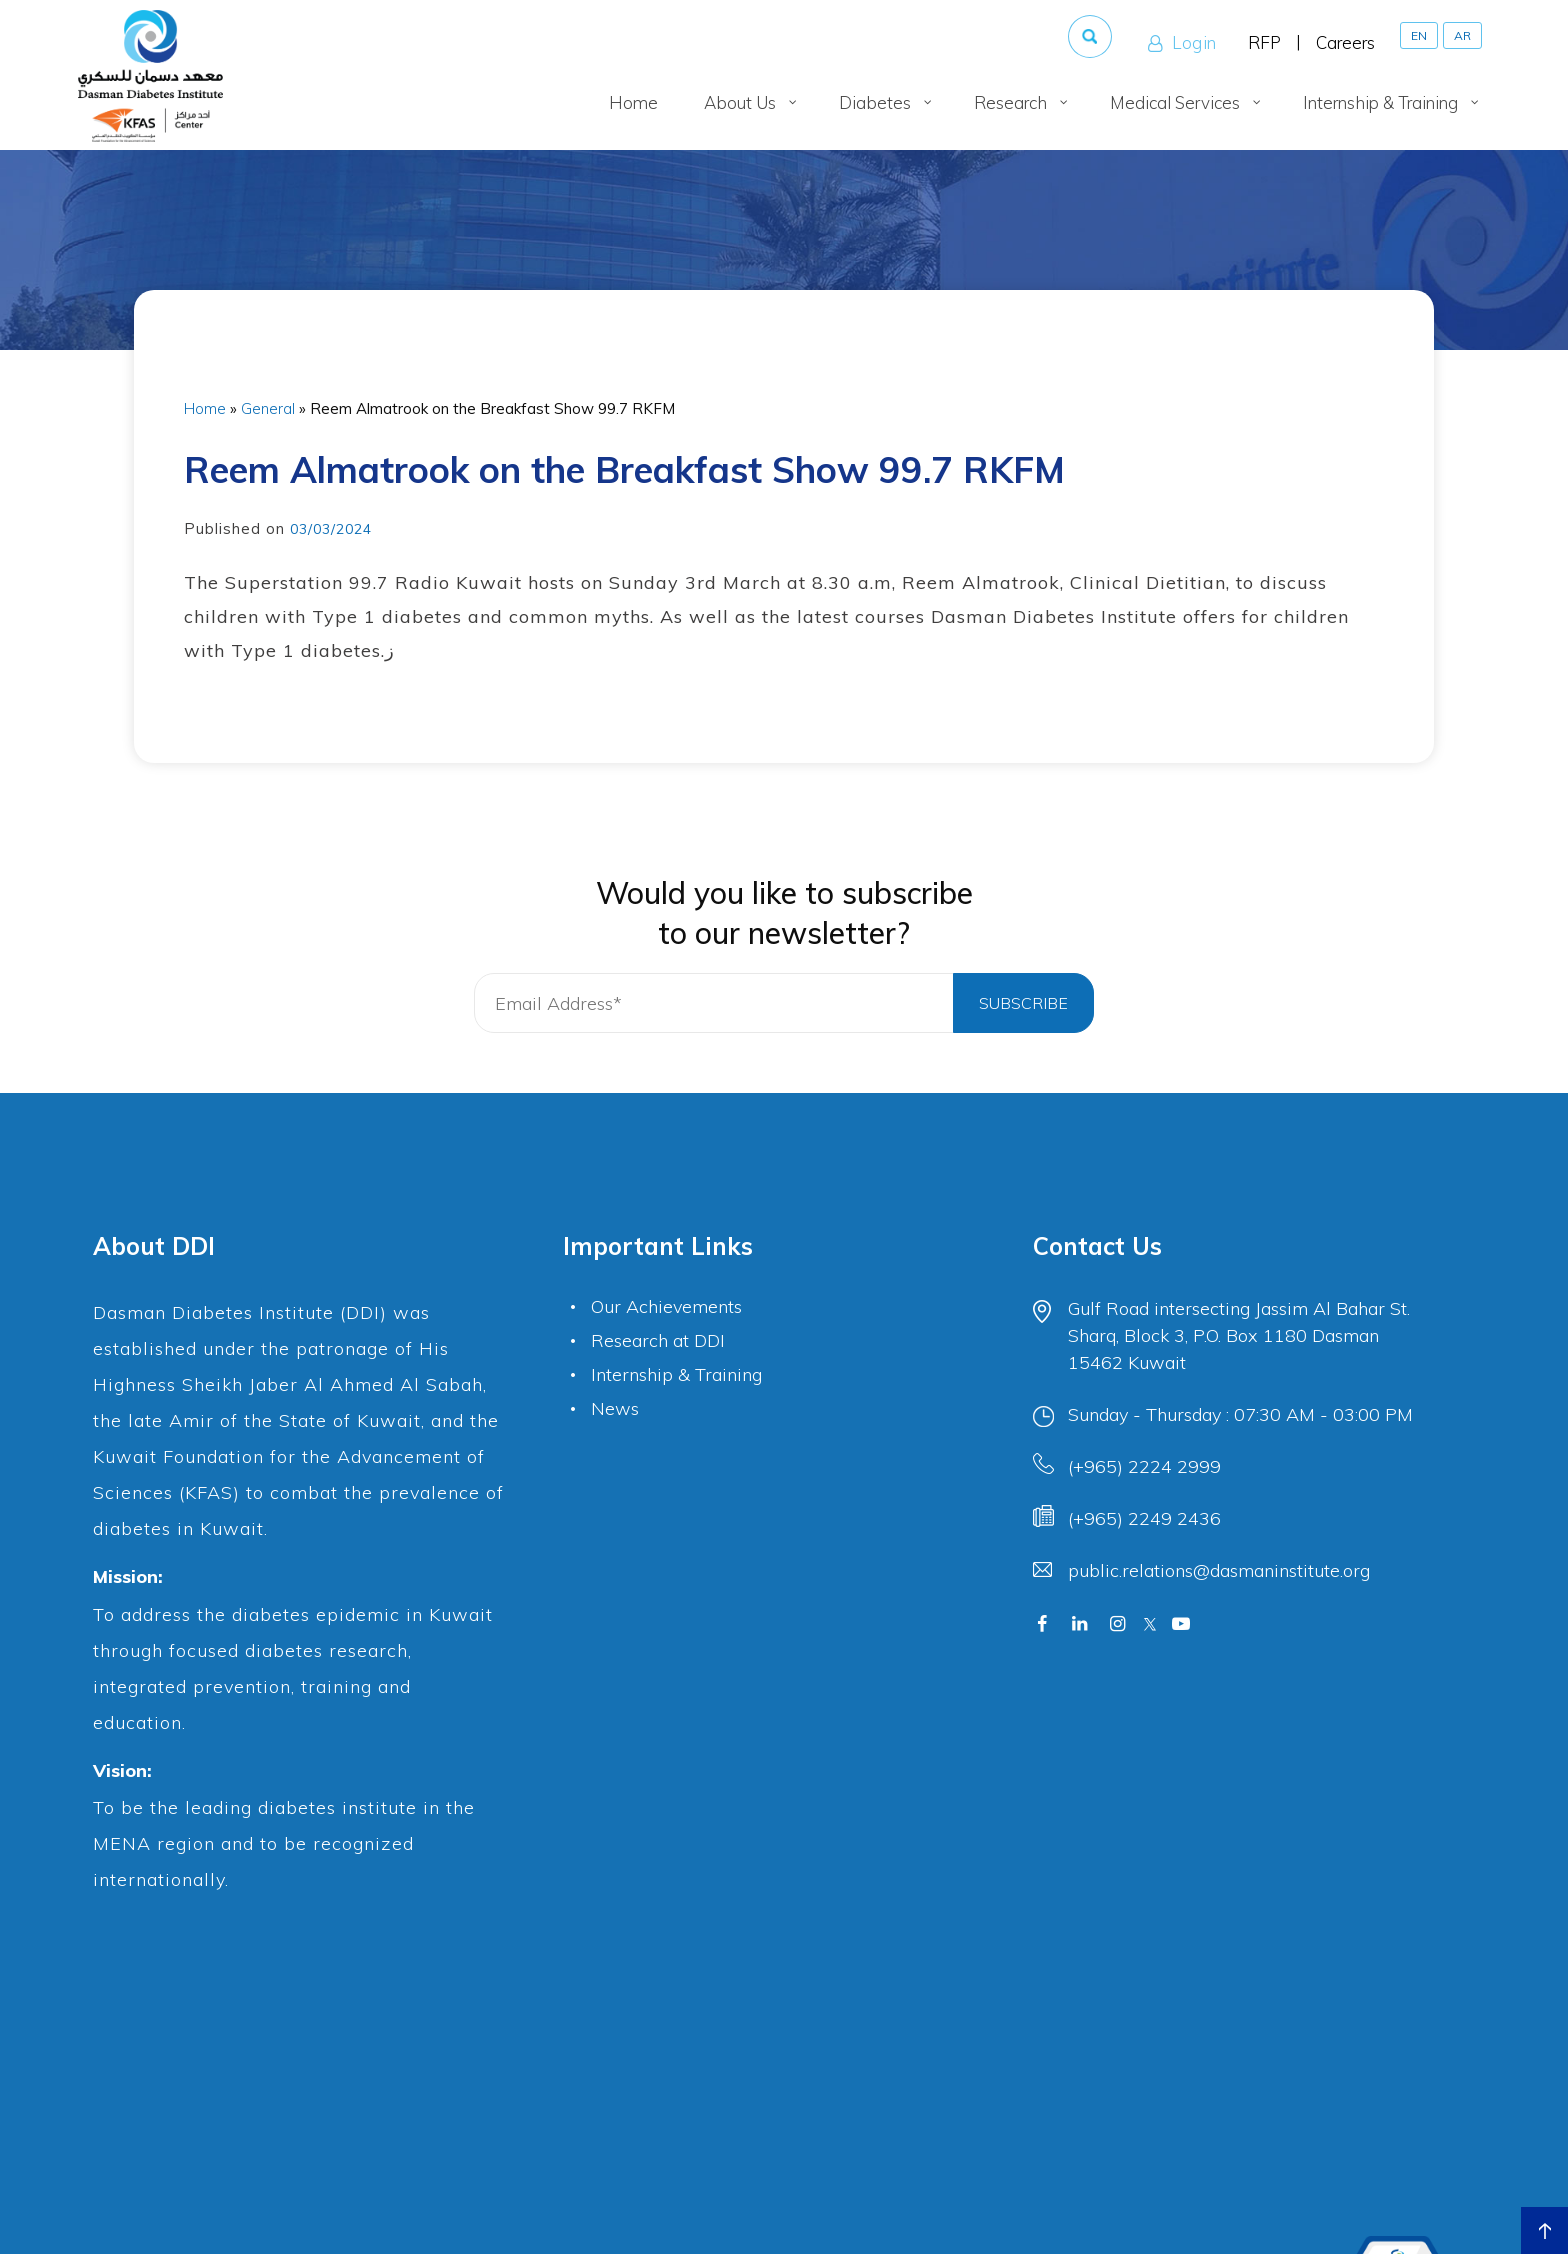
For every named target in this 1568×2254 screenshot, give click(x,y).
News (615, 1408)
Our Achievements (666, 1306)
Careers (1345, 42)
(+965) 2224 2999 (1144, 1466)
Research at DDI (658, 1340)
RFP (1264, 42)
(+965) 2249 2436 (1144, 1518)
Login (1180, 43)
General (268, 408)
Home (205, 408)
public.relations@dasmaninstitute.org (1219, 1570)
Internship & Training (676, 1374)
